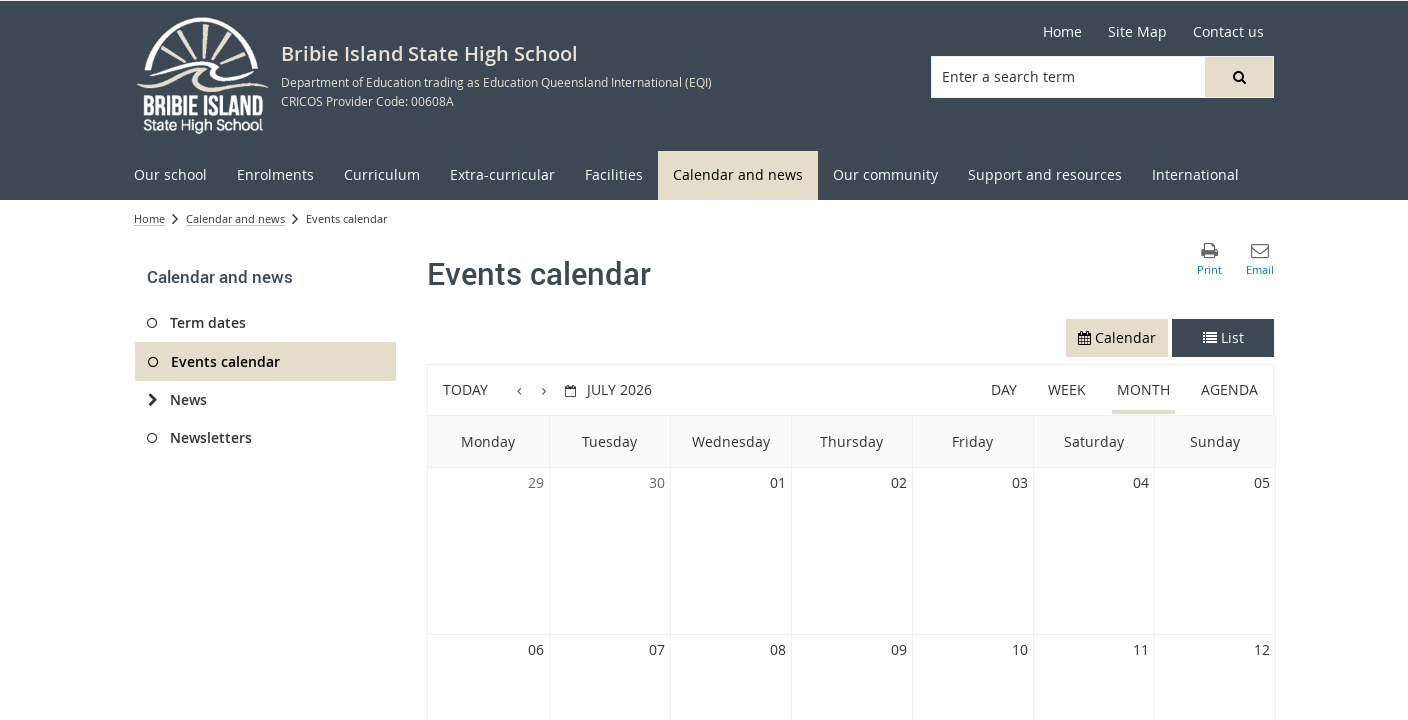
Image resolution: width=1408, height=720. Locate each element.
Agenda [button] (1229, 389)
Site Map (1137, 31)
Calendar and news (235, 218)
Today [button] (465, 389)
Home (1062, 31)
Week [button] (1067, 389)
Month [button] (1143, 389)
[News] (152, 400)
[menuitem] (170, 175)
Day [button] (1004, 389)
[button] (1239, 77)
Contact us (1228, 31)
